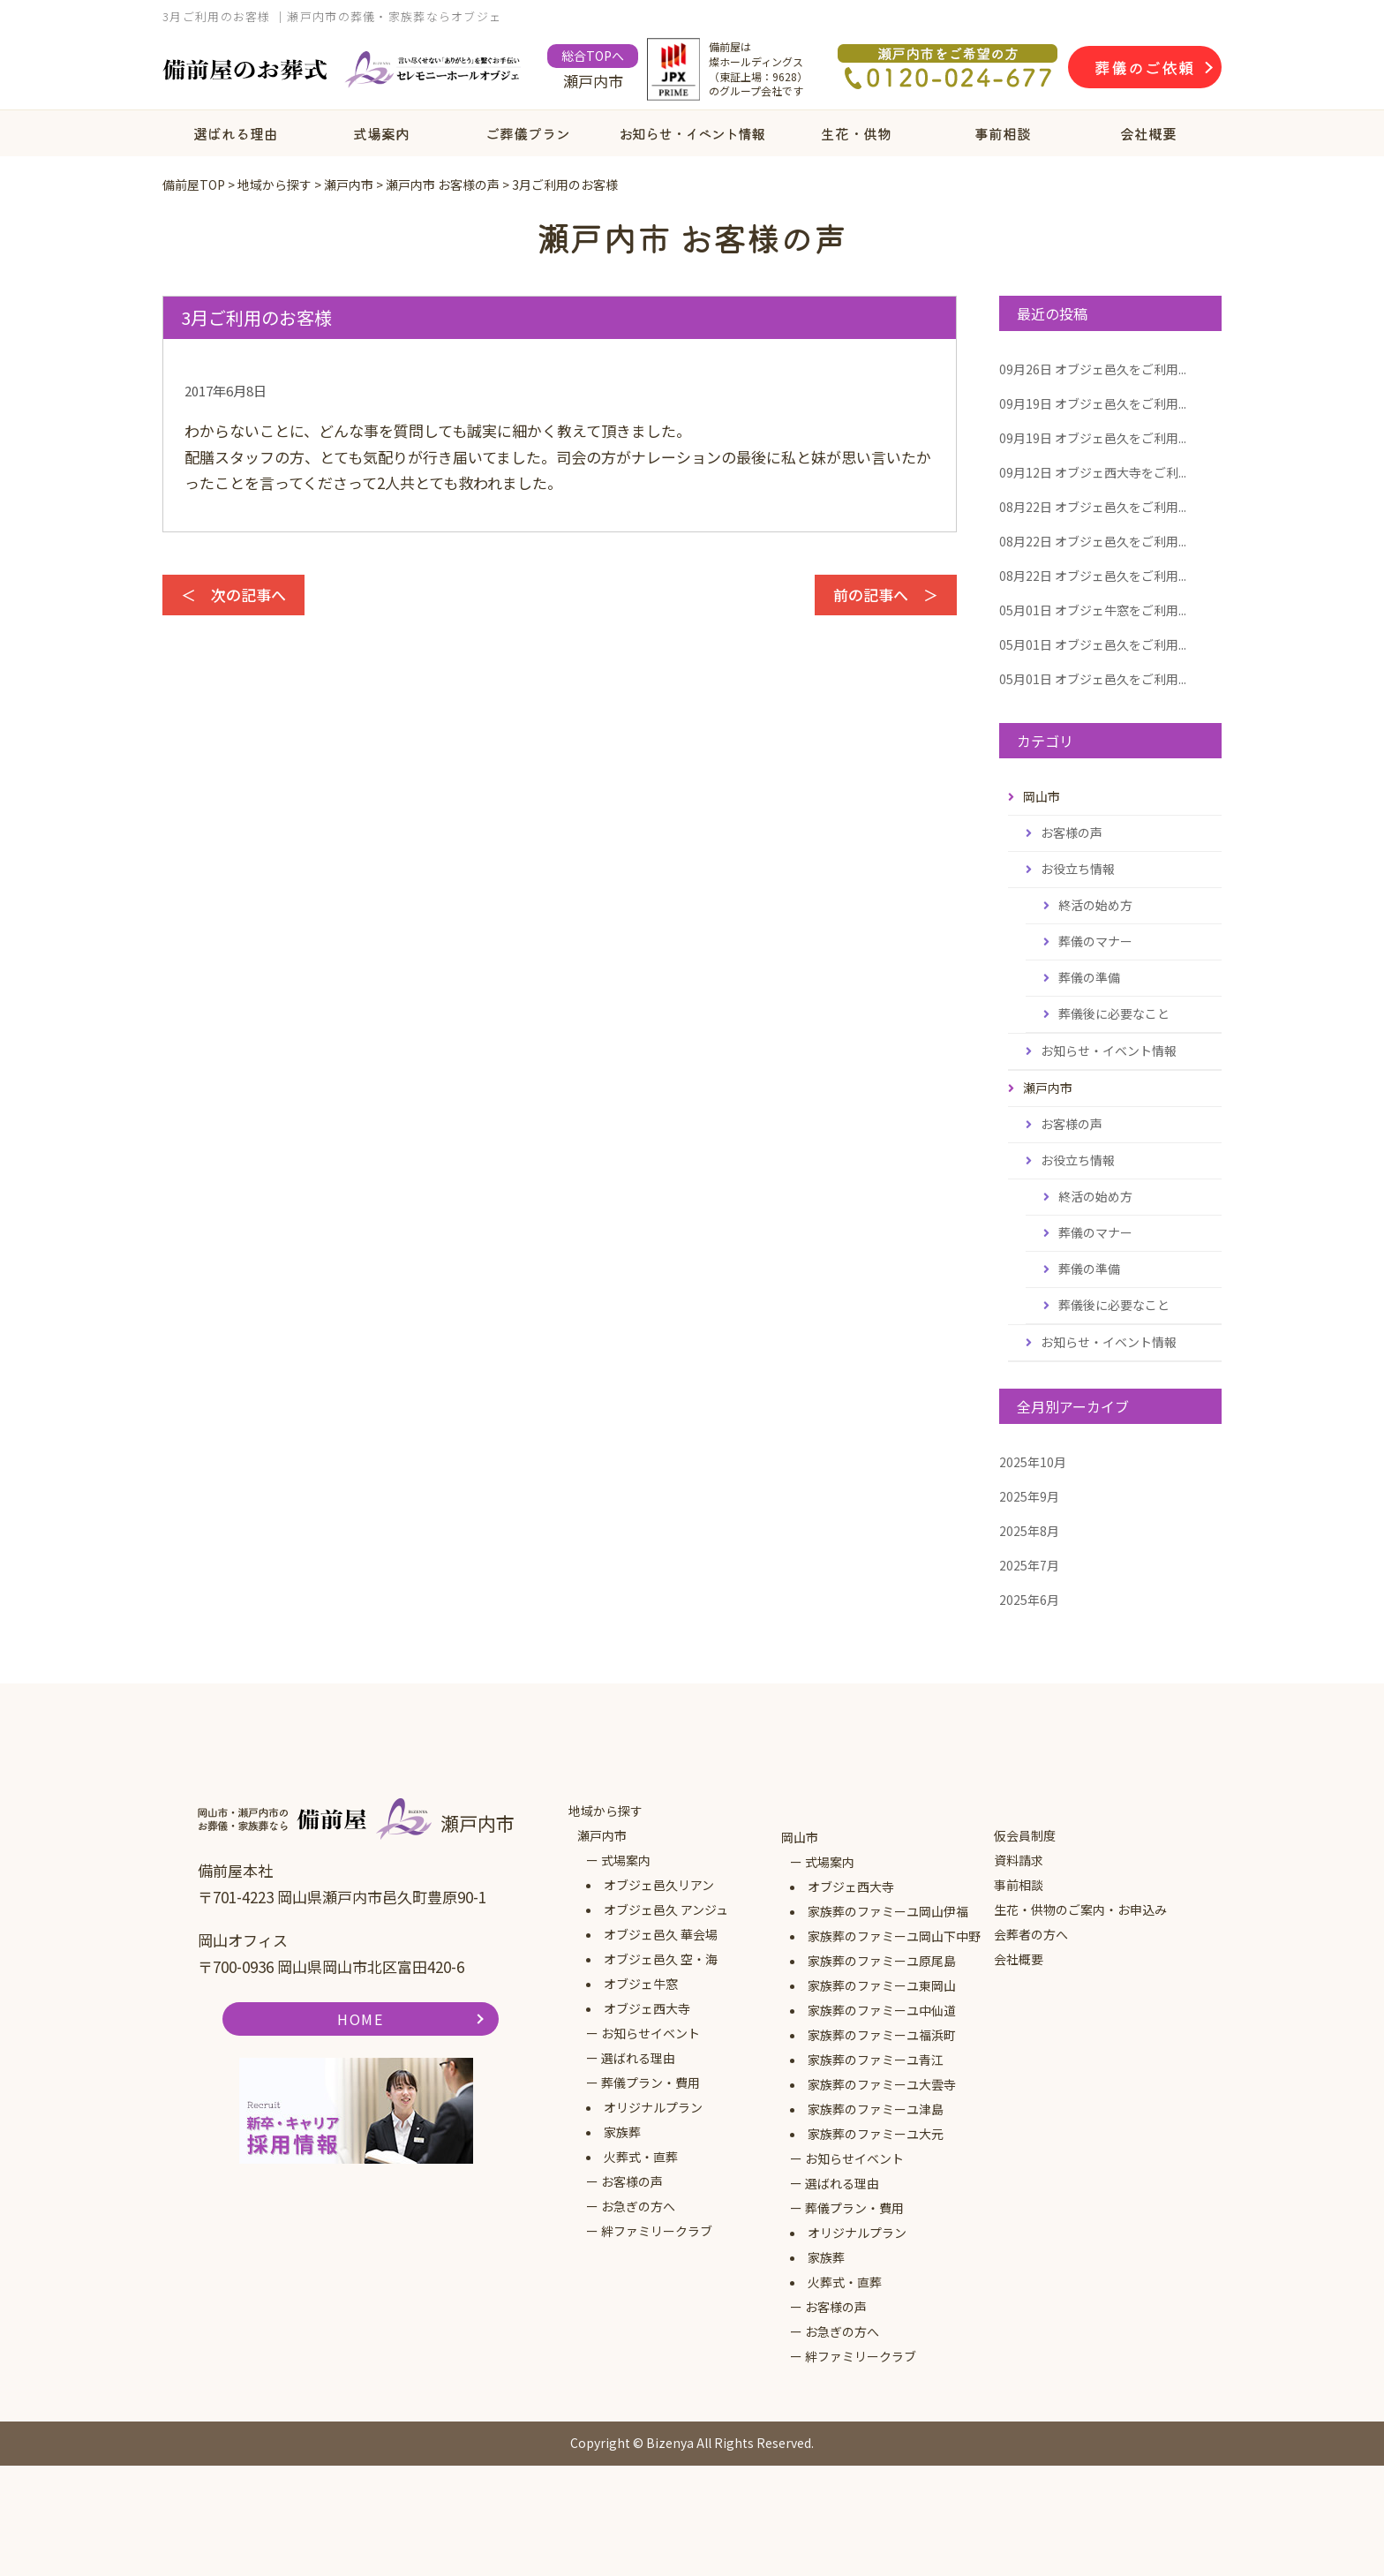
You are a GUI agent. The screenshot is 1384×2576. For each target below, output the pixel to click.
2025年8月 (1029, 1531)
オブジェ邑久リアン (659, 1885)
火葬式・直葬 (641, 2156)
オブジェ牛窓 (641, 1983)
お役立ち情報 (1078, 868)
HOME (360, 2019)
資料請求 (1018, 1860)
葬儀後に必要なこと (1114, 1013)
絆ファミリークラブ (656, 2231)
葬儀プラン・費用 (650, 2082)
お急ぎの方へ (638, 2206)
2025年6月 (1029, 1599)
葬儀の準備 (1089, 977)
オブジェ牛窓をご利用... (1092, 610)
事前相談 (1002, 133)
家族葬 (622, 2132)
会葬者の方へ (1031, 1934)
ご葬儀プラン (527, 133)
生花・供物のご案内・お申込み (1080, 1909)
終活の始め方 (1095, 905)
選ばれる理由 (235, 133)
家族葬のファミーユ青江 (876, 2059)
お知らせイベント (650, 2033)
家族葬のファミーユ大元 (876, 2134)
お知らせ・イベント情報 (691, 133)
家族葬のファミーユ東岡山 (882, 1985)
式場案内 (381, 133)
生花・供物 (856, 133)
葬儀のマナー (1095, 941)
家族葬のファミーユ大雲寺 (882, 2084)
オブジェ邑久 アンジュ (666, 1909)
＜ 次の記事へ (233, 595)
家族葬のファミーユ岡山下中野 (894, 1936)
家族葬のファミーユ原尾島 (882, 1961)
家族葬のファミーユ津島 (876, 2109)
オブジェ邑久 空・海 (661, 1959)
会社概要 (1148, 133)
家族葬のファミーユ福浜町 (882, 2035)
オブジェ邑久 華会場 (661, 1934)
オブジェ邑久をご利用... (1092, 369)
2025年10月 (1032, 1462)
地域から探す (605, 1810)
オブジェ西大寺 (647, 2008)
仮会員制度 (1025, 1835)
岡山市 (799, 1837)
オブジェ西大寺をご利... (1092, 472)
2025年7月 (1029, 1565)
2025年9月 (1029, 1496)
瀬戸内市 (602, 1835)
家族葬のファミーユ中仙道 (882, 2010)
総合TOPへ (592, 55)
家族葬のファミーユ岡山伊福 (888, 1911)
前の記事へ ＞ (885, 595)
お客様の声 (1071, 832)
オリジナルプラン (653, 2107)
